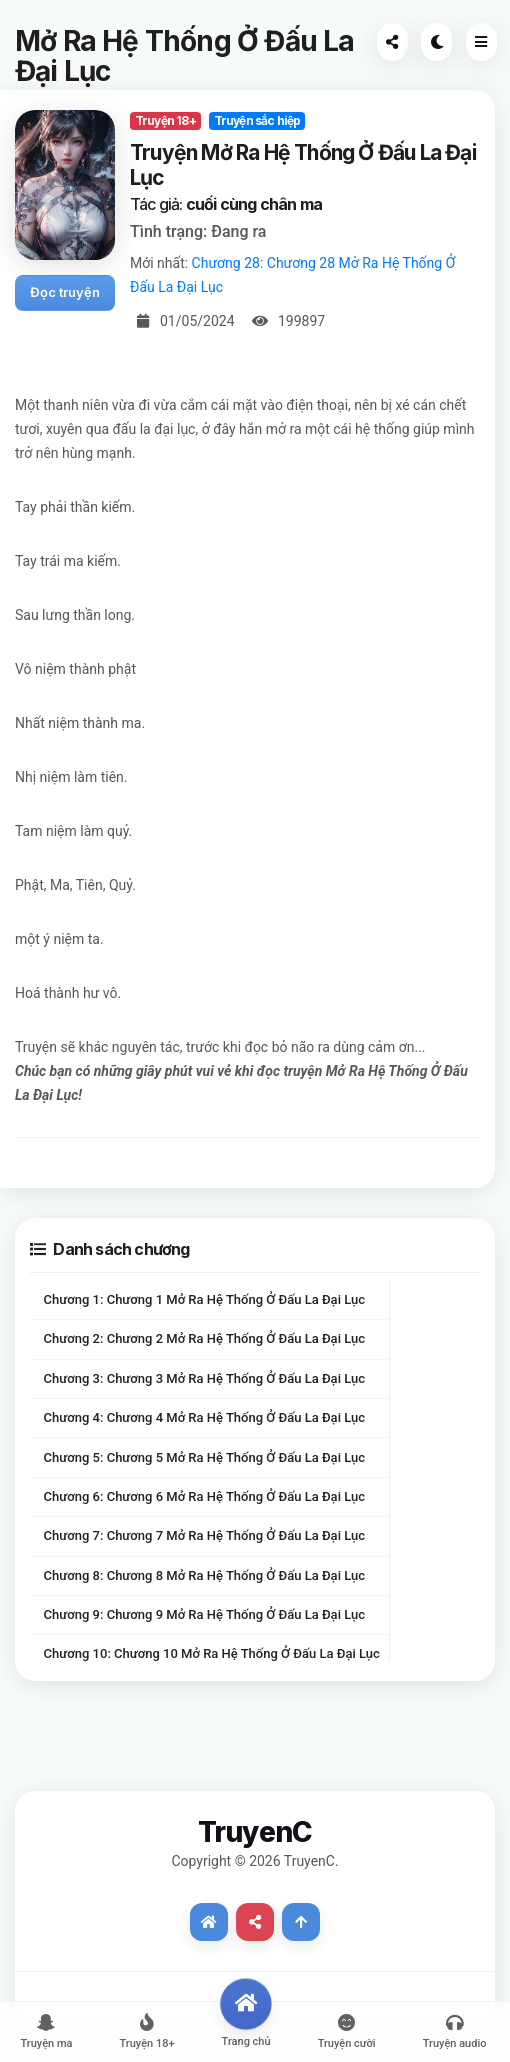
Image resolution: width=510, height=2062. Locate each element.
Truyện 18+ (165, 120)
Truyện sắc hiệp (257, 120)
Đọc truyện (65, 292)
